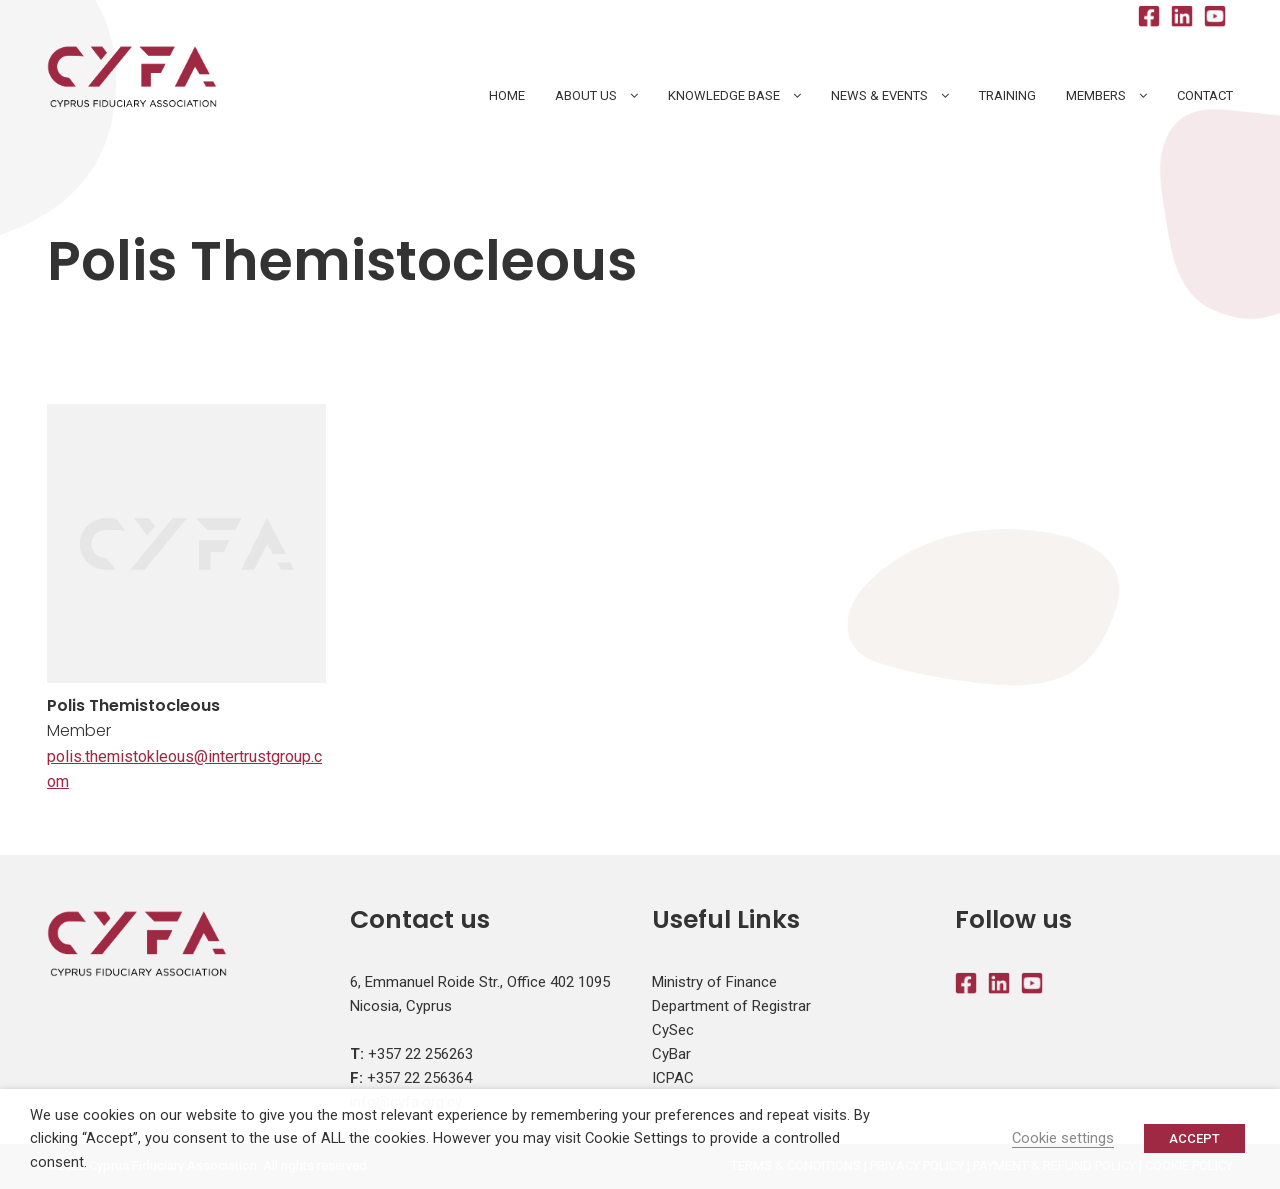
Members (1096, 95)
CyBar (671, 1054)
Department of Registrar (731, 1006)
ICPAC (673, 1078)
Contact (1205, 95)
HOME (507, 95)
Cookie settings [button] (1063, 1138)
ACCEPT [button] (1194, 1138)
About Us (586, 95)
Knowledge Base (724, 95)
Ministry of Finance (714, 982)
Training (1007, 95)
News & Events (879, 95)
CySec (673, 1030)
